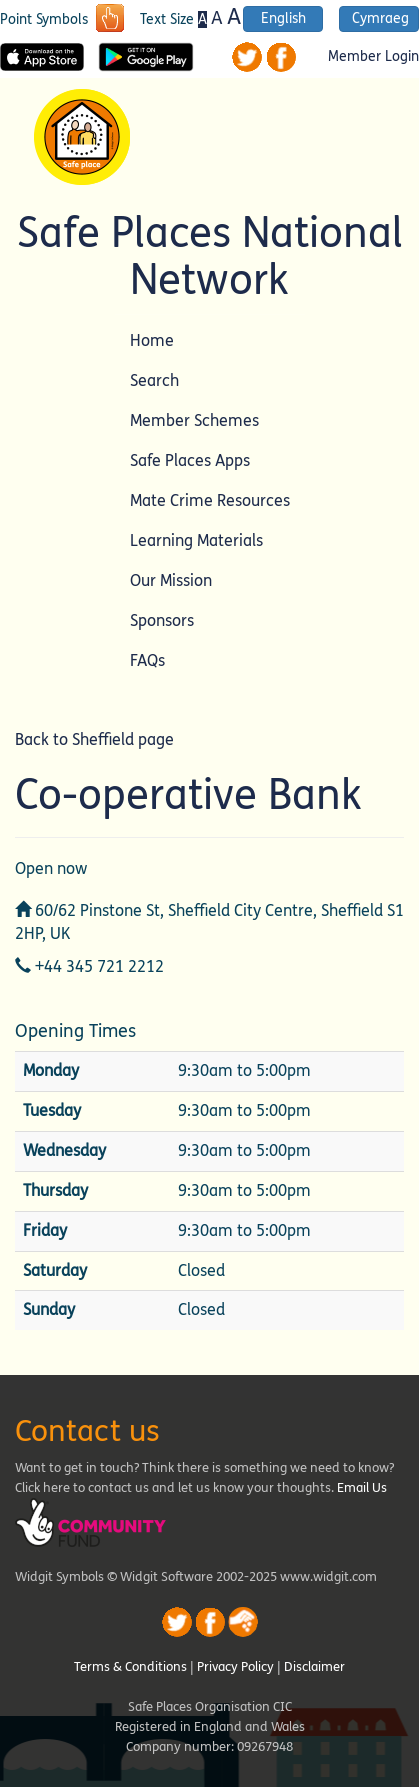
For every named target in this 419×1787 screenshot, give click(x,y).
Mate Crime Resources (210, 500)
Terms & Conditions (130, 1667)
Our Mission (171, 580)
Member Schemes (194, 420)
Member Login (373, 57)
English (283, 18)
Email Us (362, 1488)
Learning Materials (196, 540)
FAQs (147, 660)
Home (152, 340)
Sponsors (162, 620)
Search (154, 380)
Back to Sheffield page (94, 739)
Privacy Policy (235, 1667)
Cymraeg (380, 18)
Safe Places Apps (190, 460)
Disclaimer (314, 1667)
